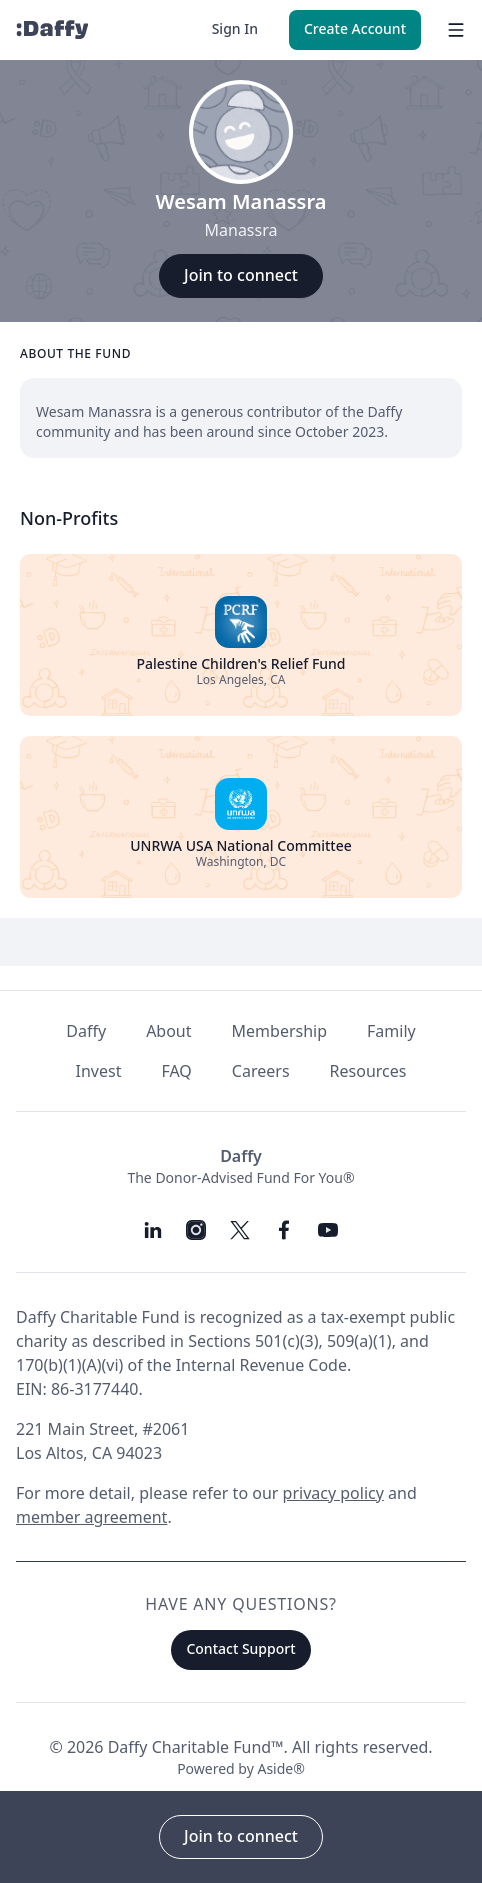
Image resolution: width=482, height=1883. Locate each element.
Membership (280, 1031)
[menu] (451, 30)
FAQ (176, 1071)
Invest (99, 1071)
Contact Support (240, 1648)
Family (391, 1031)
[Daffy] (52, 30)
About (168, 1031)
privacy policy (333, 1493)
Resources (368, 1071)
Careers (261, 1071)
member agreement (91, 1517)
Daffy (86, 1031)
